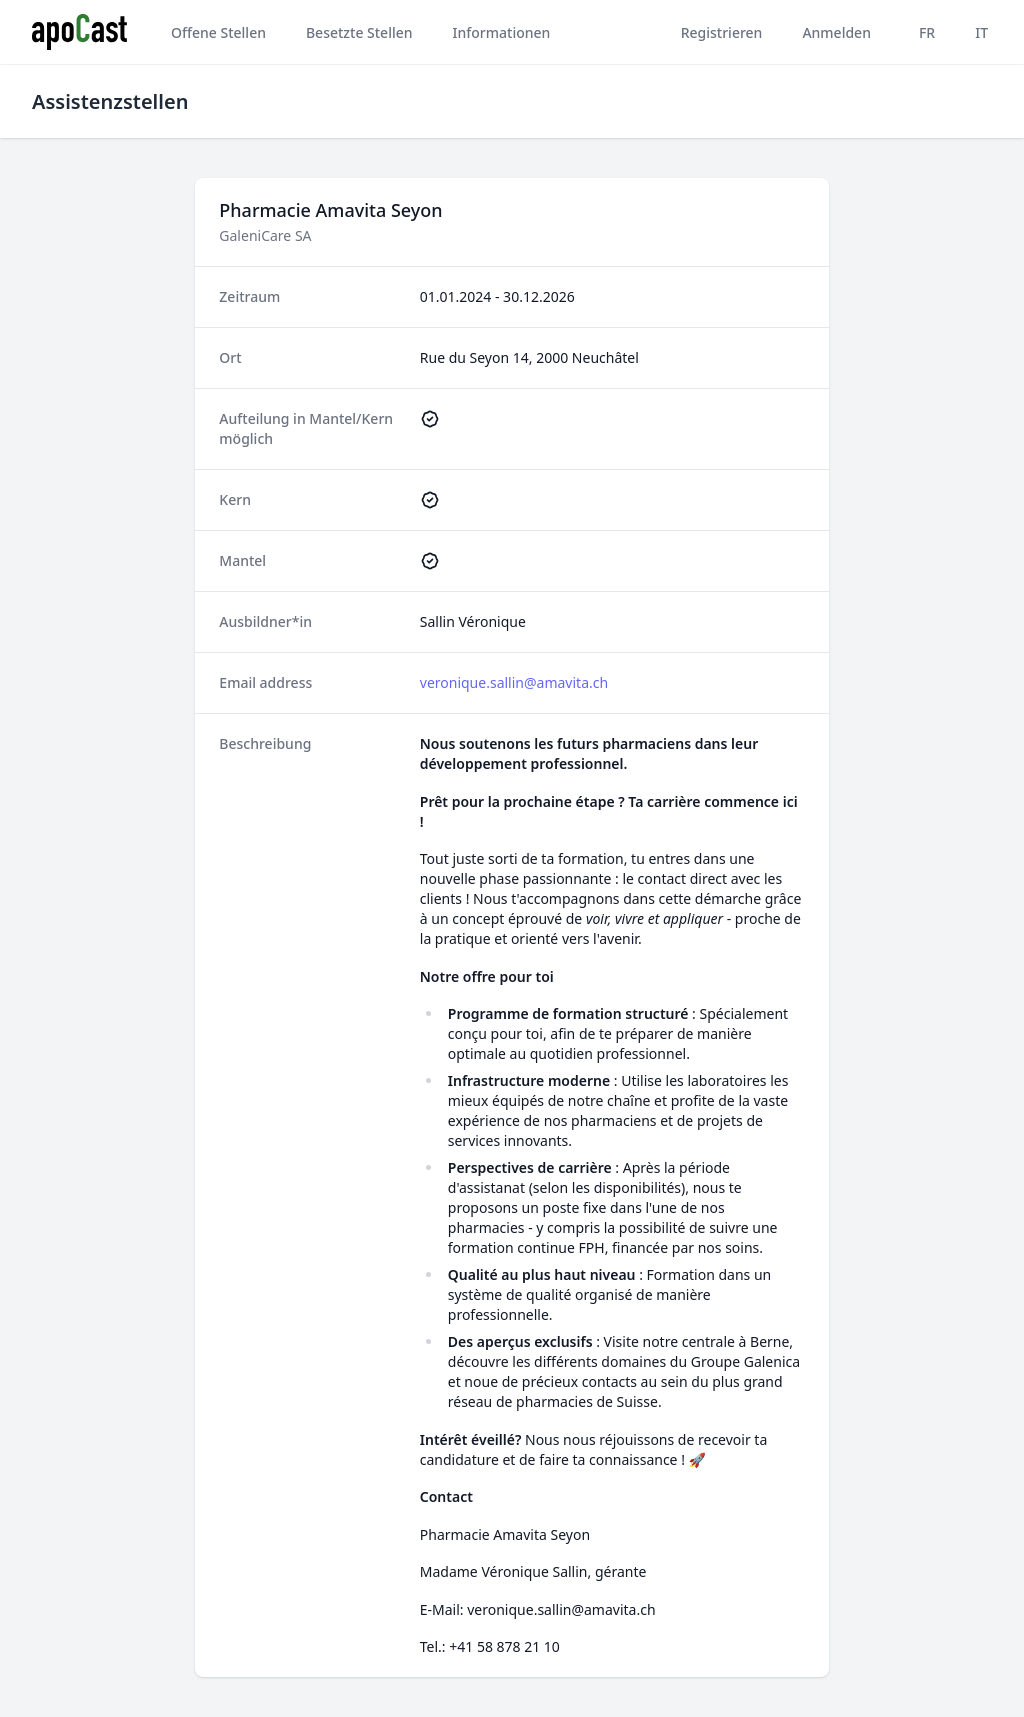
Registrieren (722, 32)
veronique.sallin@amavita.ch (514, 682)
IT (981, 32)
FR (927, 32)
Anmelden (836, 32)
